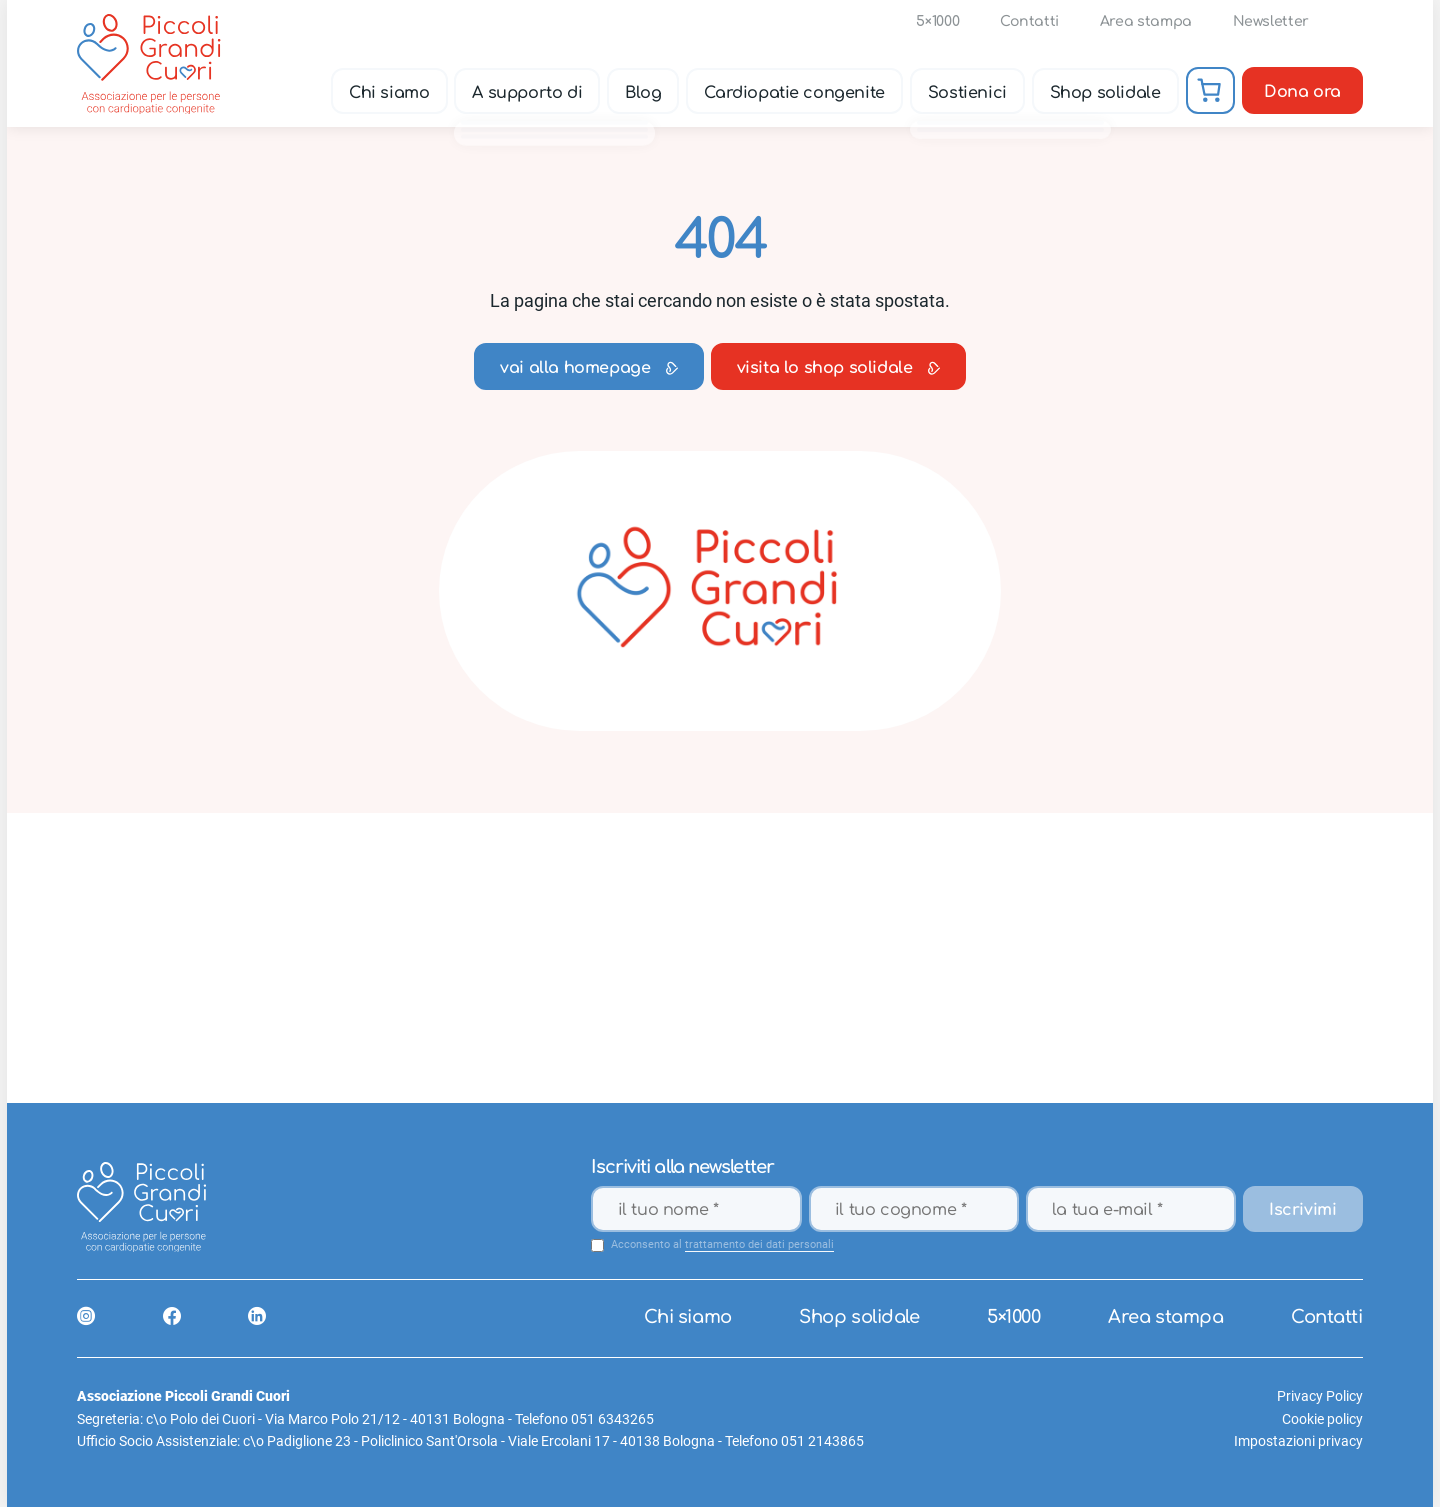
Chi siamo (389, 92)
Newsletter (1271, 21)
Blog (643, 92)
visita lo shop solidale (838, 368)
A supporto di (528, 92)
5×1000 (938, 21)
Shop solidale (1105, 92)
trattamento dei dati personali (759, 1245)
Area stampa (1146, 21)
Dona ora (1302, 92)
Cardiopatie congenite (795, 92)
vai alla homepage (588, 368)
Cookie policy (1322, 1419)
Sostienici (967, 92)
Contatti (1029, 21)
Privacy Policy (1320, 1396)
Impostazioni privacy (1298, 1441)
